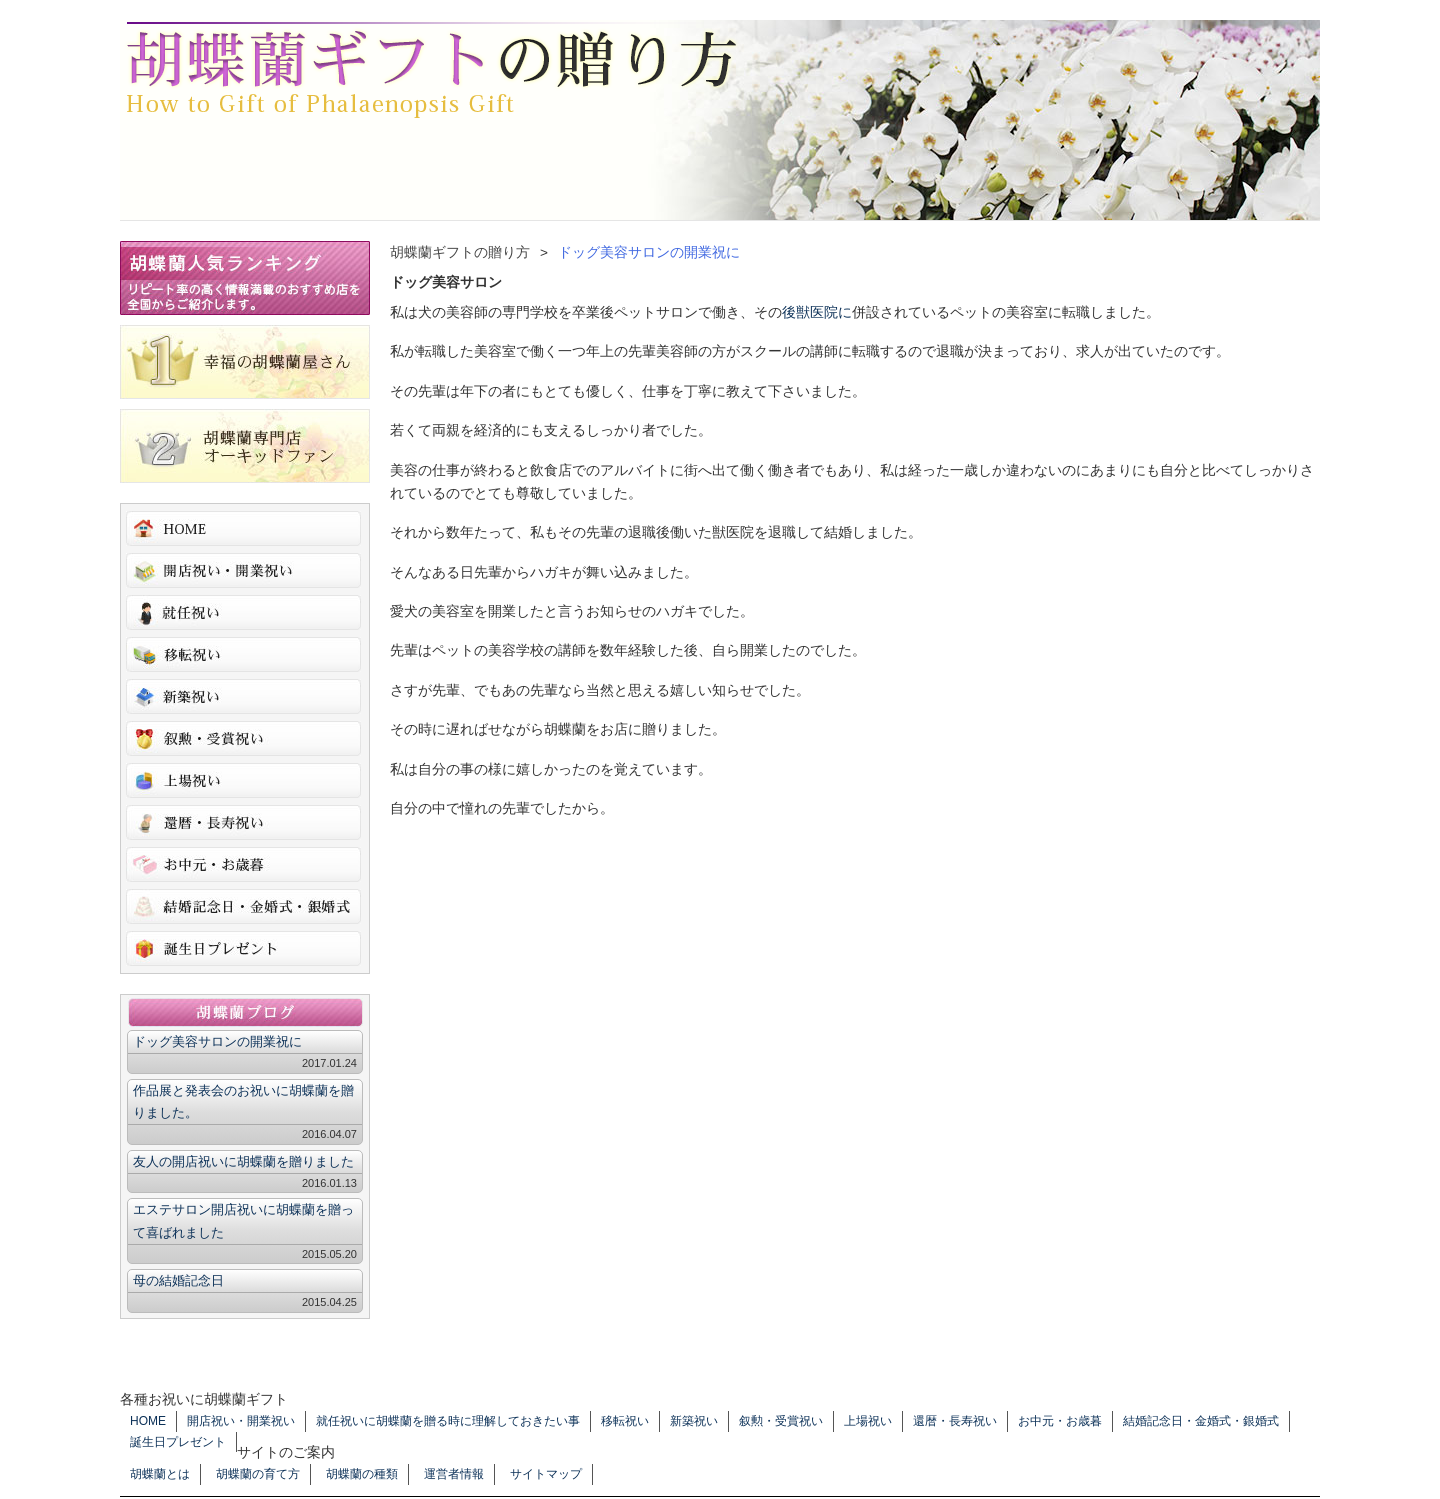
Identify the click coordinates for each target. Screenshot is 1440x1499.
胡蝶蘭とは (160, 1474)
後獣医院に (817, 312)
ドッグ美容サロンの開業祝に (217, 1041)
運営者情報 (454, 1474)
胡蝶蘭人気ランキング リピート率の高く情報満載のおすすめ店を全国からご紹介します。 (245, 278)
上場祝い (243, 780)
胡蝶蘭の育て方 (258, 1474)
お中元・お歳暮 (243, 864)
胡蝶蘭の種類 (362, 1474)
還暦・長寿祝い (243, 822)
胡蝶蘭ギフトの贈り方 (430, 70)
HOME (243, 528)
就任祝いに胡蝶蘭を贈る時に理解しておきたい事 (243, 612)
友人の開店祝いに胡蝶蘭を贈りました (243, 1161)
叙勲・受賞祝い (243, 738)
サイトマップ (546, 1474)
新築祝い (243, 696)
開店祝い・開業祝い (243, 570)
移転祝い (243, 654)
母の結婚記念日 (178, 1280)
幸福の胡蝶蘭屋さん (245, 362)
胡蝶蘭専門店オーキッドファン (245, 446)
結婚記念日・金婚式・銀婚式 (243, 906)
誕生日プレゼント (243, 948)
